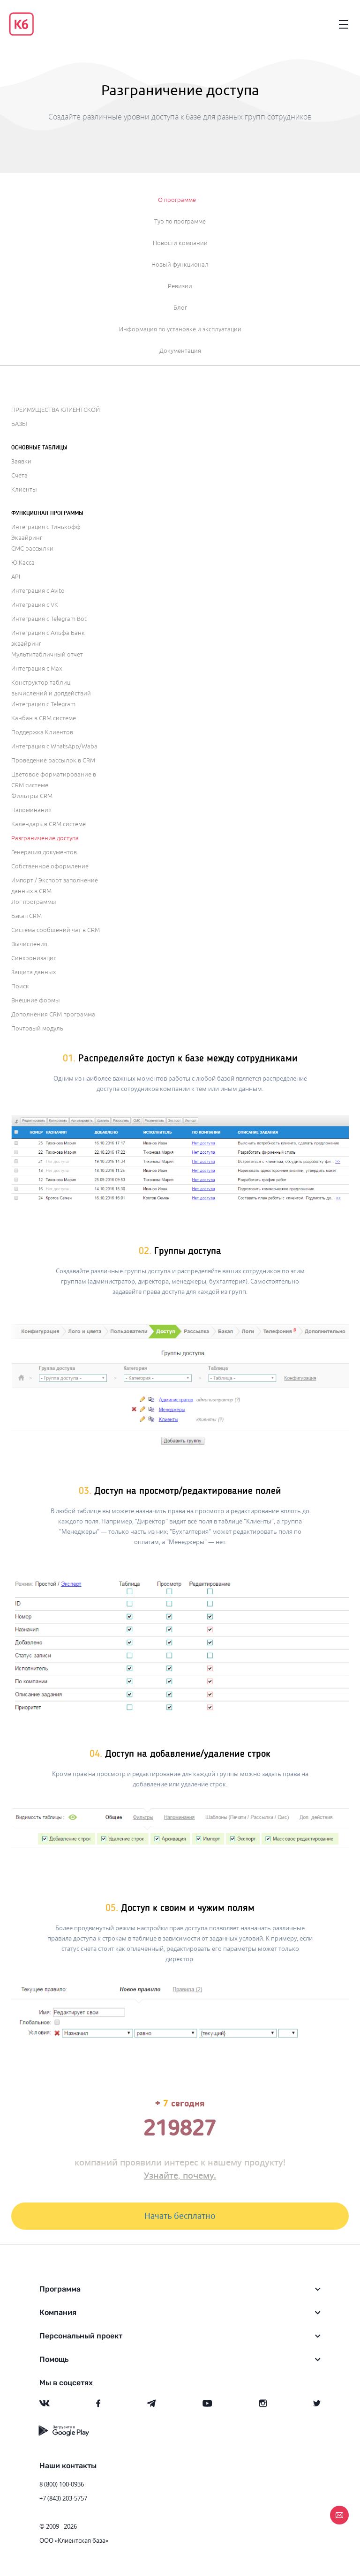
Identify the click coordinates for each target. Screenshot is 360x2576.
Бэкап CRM (26, 916)
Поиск (20, 986)
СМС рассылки (32, 549)
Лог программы (33, 902)
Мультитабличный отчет (47, 654)
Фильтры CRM (31, 796)
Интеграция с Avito (38, 591)
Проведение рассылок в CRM (53, 760)
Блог (180, 308)
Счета (19, 475)
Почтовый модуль (37, 1028)
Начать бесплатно (180, 2216)
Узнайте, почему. (180, 2175)
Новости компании (180, 243)
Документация (180, 351)
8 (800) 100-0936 (61, 2484)
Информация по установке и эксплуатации (180, 329)
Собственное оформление (50, 866)
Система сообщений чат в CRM (55, 930)
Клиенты (24, 489)
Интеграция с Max (36, 668)
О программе (177, 200)
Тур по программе (180, 221)
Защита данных (33, 972)
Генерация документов (44, 852)
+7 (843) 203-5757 (63, 2498)
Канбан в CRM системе (43, 718)
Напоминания (31, 810)
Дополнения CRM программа (53, 1014)
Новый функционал (180, 265)
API (15, 577)
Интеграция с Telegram (43, 704)
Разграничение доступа (45, 838)
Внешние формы (35, 1000)
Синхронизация (34, 958)
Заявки (21, 461)
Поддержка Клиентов (42, 732)
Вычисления (29, 944)
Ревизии (180, 286)
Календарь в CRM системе (48, 824)
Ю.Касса (23, 563)
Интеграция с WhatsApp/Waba (54, 746)
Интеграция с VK (34, 605)
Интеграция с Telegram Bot (49, 619)
